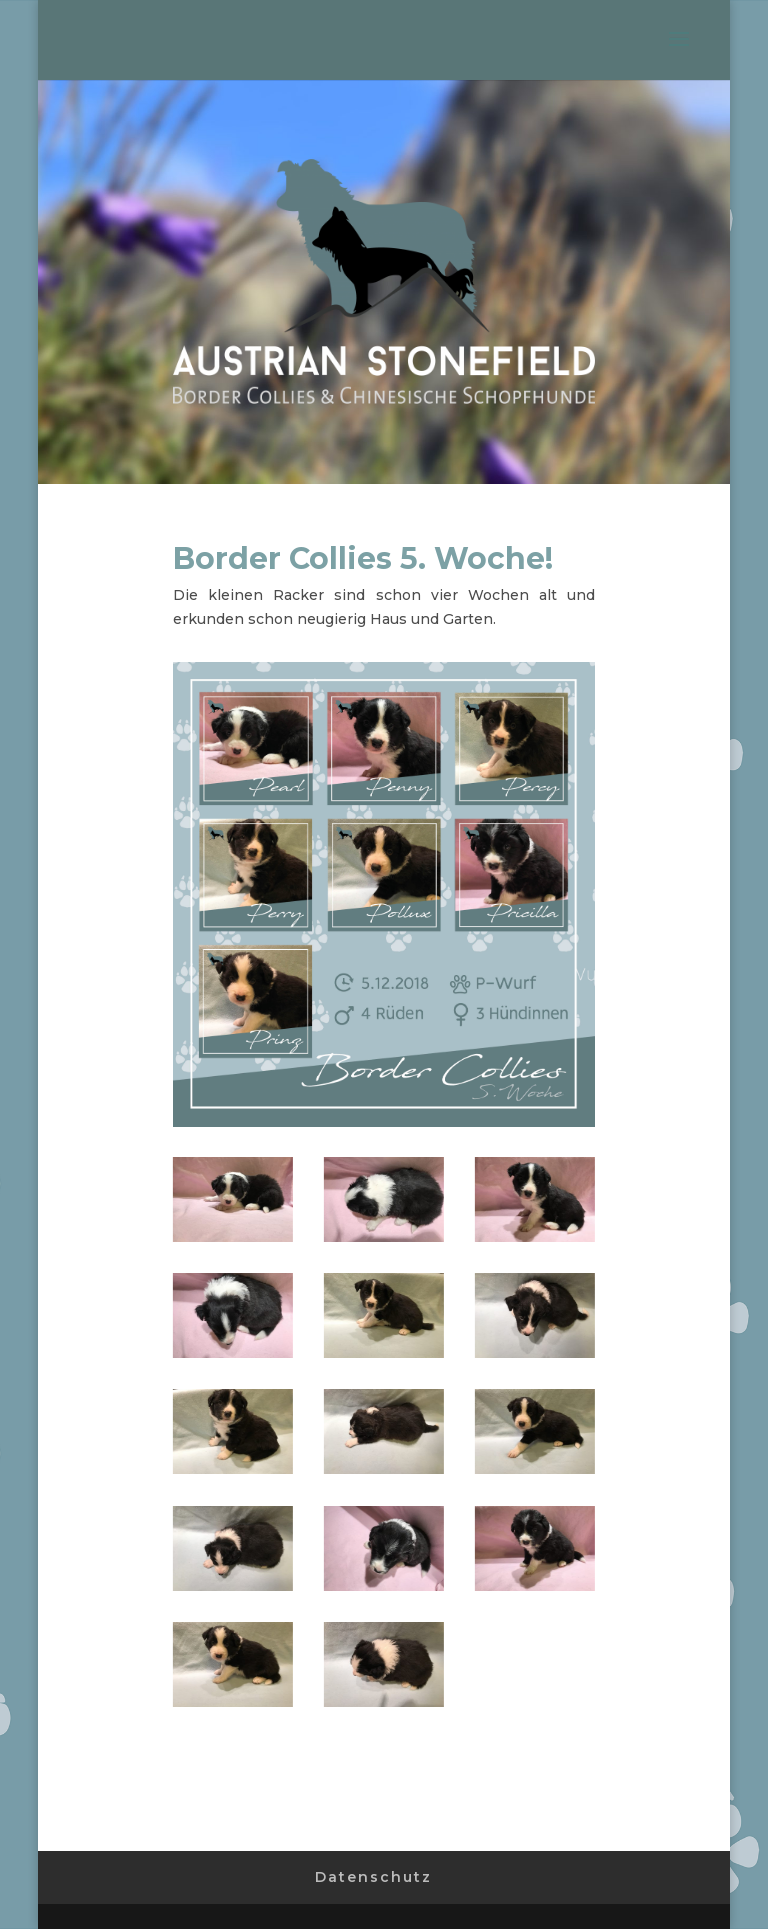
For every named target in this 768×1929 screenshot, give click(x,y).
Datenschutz (373, 1877)
